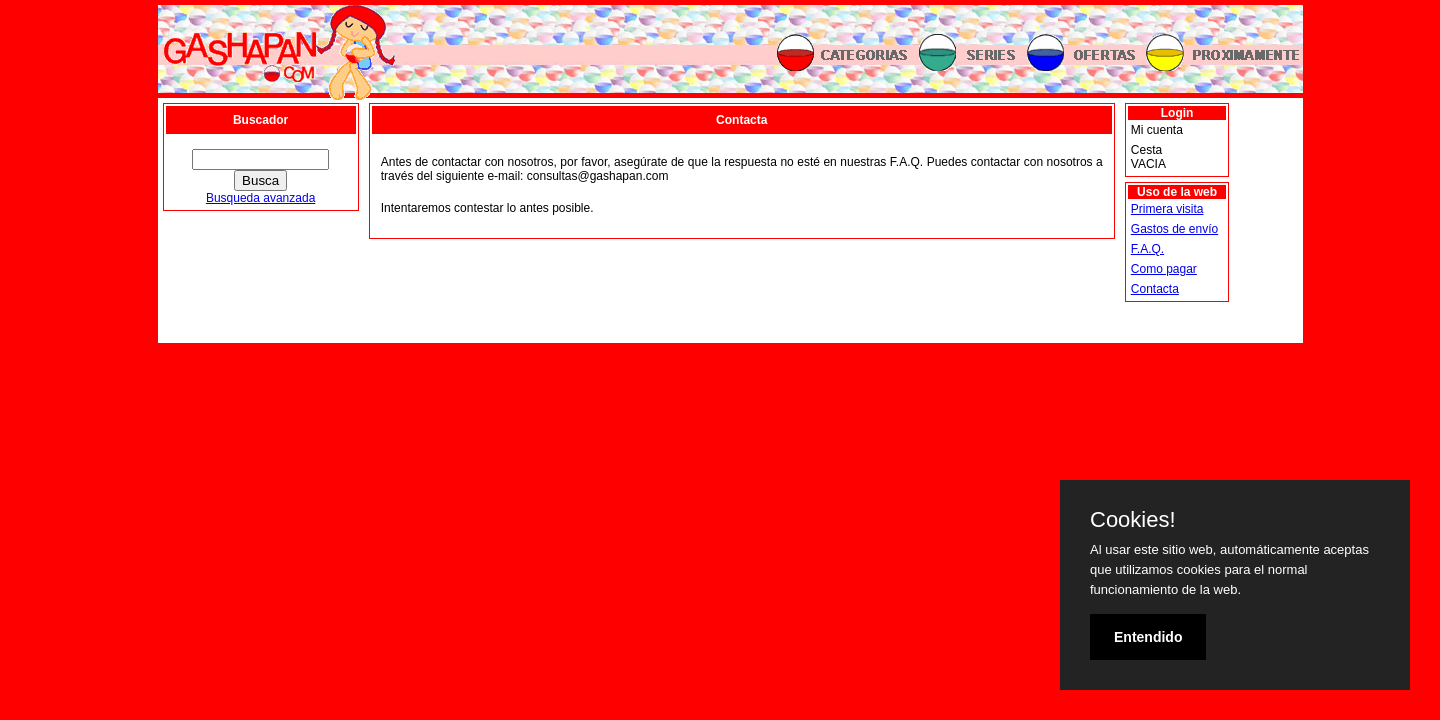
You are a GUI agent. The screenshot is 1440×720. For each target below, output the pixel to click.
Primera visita (1167, 209)
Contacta (1155, 289)
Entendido (1148, 637)
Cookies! (1133, 520)
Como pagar (1164, 269)
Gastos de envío (1174, 229)
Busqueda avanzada (260, 198)
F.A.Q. (1147, 249)
